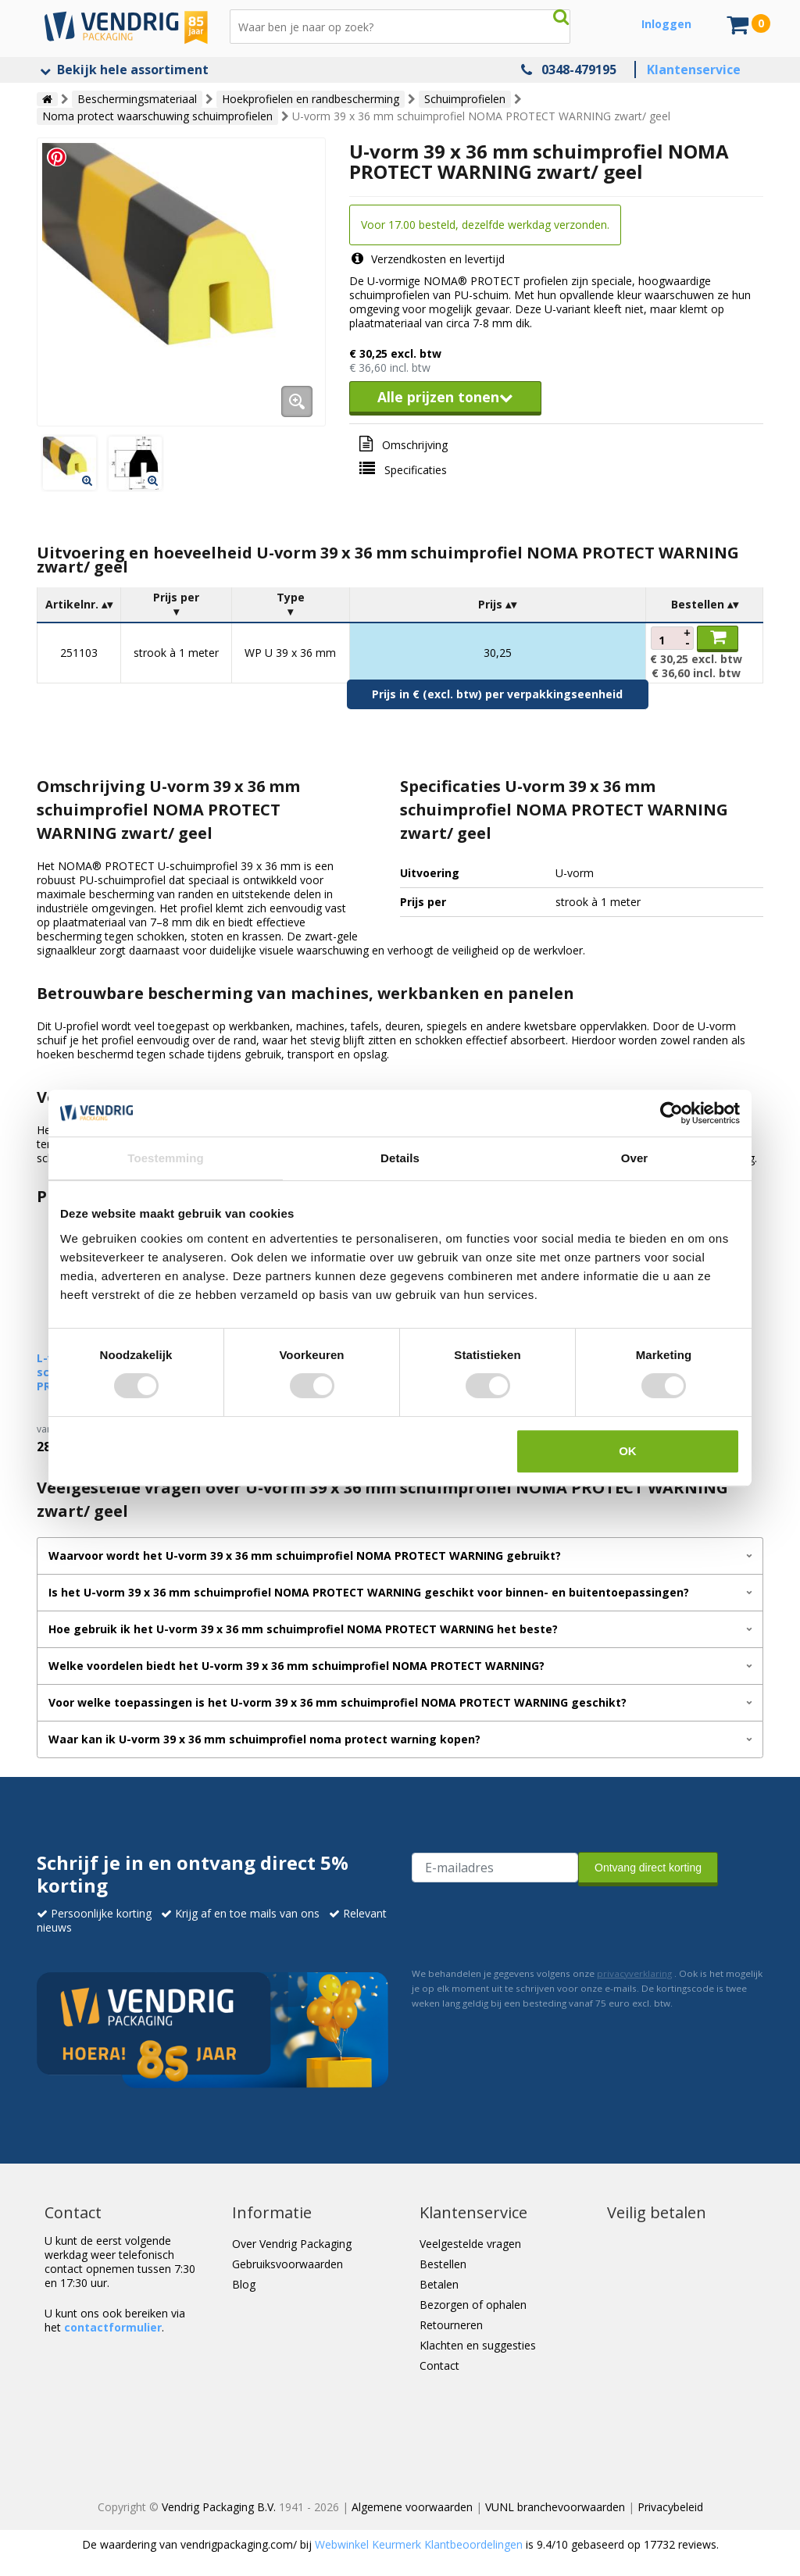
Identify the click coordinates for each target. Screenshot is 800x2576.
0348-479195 (578, 69)
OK (628, 1450)
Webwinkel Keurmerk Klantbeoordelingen (419, 2544)
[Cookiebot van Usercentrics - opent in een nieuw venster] (671, 1113)
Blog (243, 2284)
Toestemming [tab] (165, 1158)
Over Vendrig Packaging (292, 2243)
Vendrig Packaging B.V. (219, 2506)
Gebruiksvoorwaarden (287, 2264)
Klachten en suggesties (478, 2345)
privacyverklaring (634, 1973)
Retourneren (451, 2324)
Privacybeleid (670, 2506)
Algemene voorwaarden (412, 2506)
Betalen (439, 2284)
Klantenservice (694, 69)
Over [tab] (634, 1158)
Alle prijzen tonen (445, 396)
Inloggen (666, 23)
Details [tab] (400, 1158)
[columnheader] (79, 605)
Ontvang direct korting (648, 1867)
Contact (439, 2365)
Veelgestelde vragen (470, 2243)
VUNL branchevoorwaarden (555, 2506)
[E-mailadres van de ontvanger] (495, 1867)
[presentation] (530, 1923)
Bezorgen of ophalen (473, 2304)
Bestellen (443, 2264)
